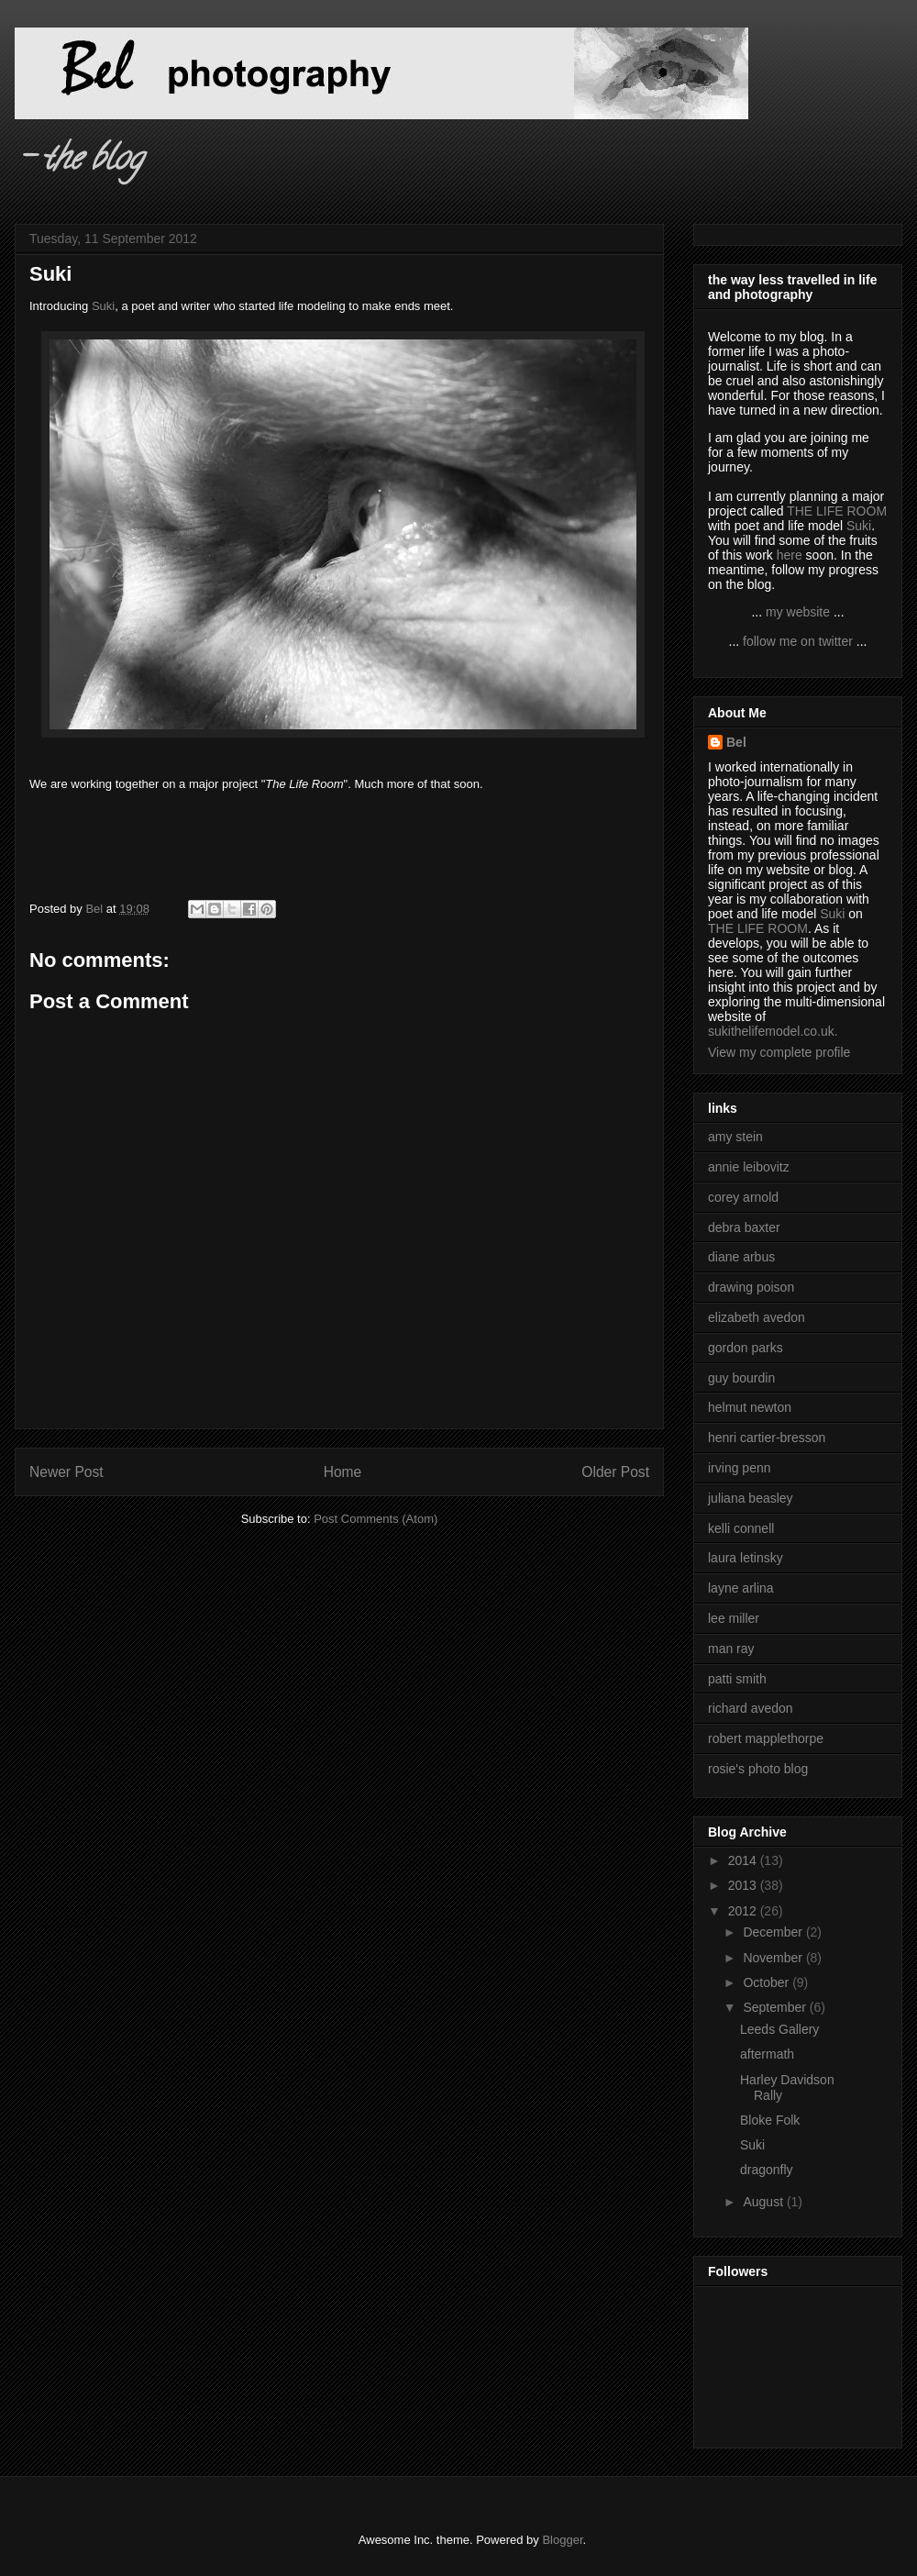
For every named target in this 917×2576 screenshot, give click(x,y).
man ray (731, 1648)
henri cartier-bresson (766, 1437)
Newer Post (66, 1472)
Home (343, 1472)
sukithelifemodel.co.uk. (773, 1031)
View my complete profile (779, 1052)
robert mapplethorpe (765, 1738)
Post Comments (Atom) (375, 1519)
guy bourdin (741, 1378)
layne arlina (741, 1588)
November (774, 1957)
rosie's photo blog (758, 1768)
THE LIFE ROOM (837, 511)
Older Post (615, 1472)
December (774, 1932)
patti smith (737, 1678)
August (764, 2201)
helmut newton (749, 1407)
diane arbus (741, 1256)
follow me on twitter (798, 641)
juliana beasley (750, 1498)
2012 (744, 1911)
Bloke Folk (770, 2120)
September (776, 2007)
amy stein (735, 1136)
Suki (103, 306)
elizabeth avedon (756, 1317)
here (789, 555)
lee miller (733, 1618)
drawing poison (751, 1287)
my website (798, 612)
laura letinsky (745, 1557)
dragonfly (766, 2169)
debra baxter (744, 1227)
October (767, 1982)
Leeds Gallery (779, 2029)
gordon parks (745, 1347)
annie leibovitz (749, 1167)
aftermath (767, 2054)
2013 (744, 1885)
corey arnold (743, 1197)
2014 (744, 1860)
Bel (736, 742)
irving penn (739, 1467)
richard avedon (750, 1708)
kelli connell (741, 1528)
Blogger (562, 2540)
